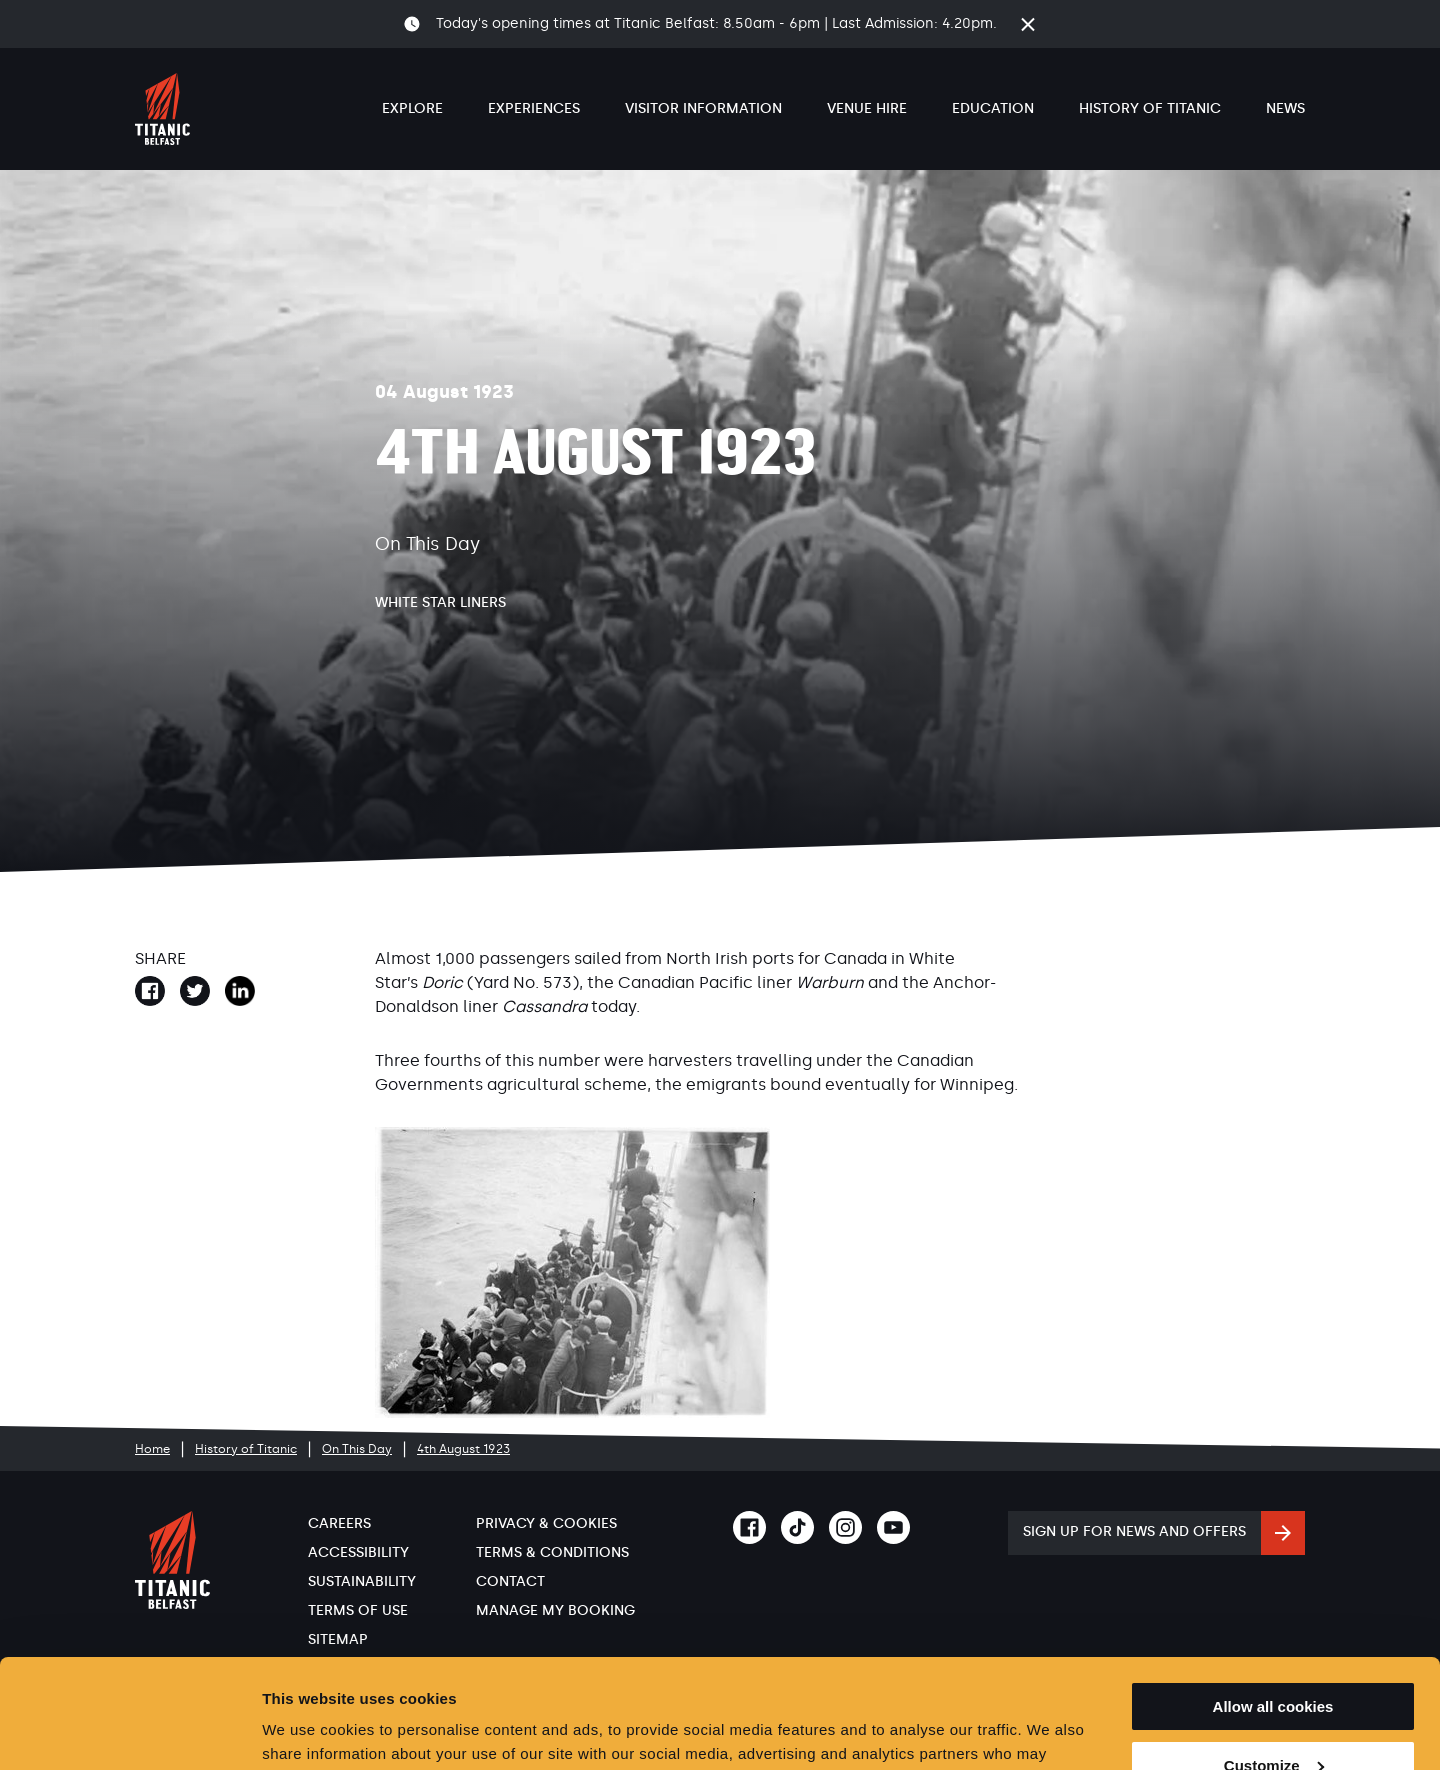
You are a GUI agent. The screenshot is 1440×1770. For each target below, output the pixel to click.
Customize (1274, 1663)
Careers (339, 1523)
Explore (412, 108)
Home (152, 1449)
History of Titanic (1150, 108)
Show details (308, 1730)
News (1285, 108)
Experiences (534, 108)
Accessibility (358, 1552)
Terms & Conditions (552, 1552)
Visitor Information (703, 108)
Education (993, 108)
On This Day (357, 1449)
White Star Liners (440, 602)
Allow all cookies (1273, 1604)
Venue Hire (867, 108)
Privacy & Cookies (546, 1523)
